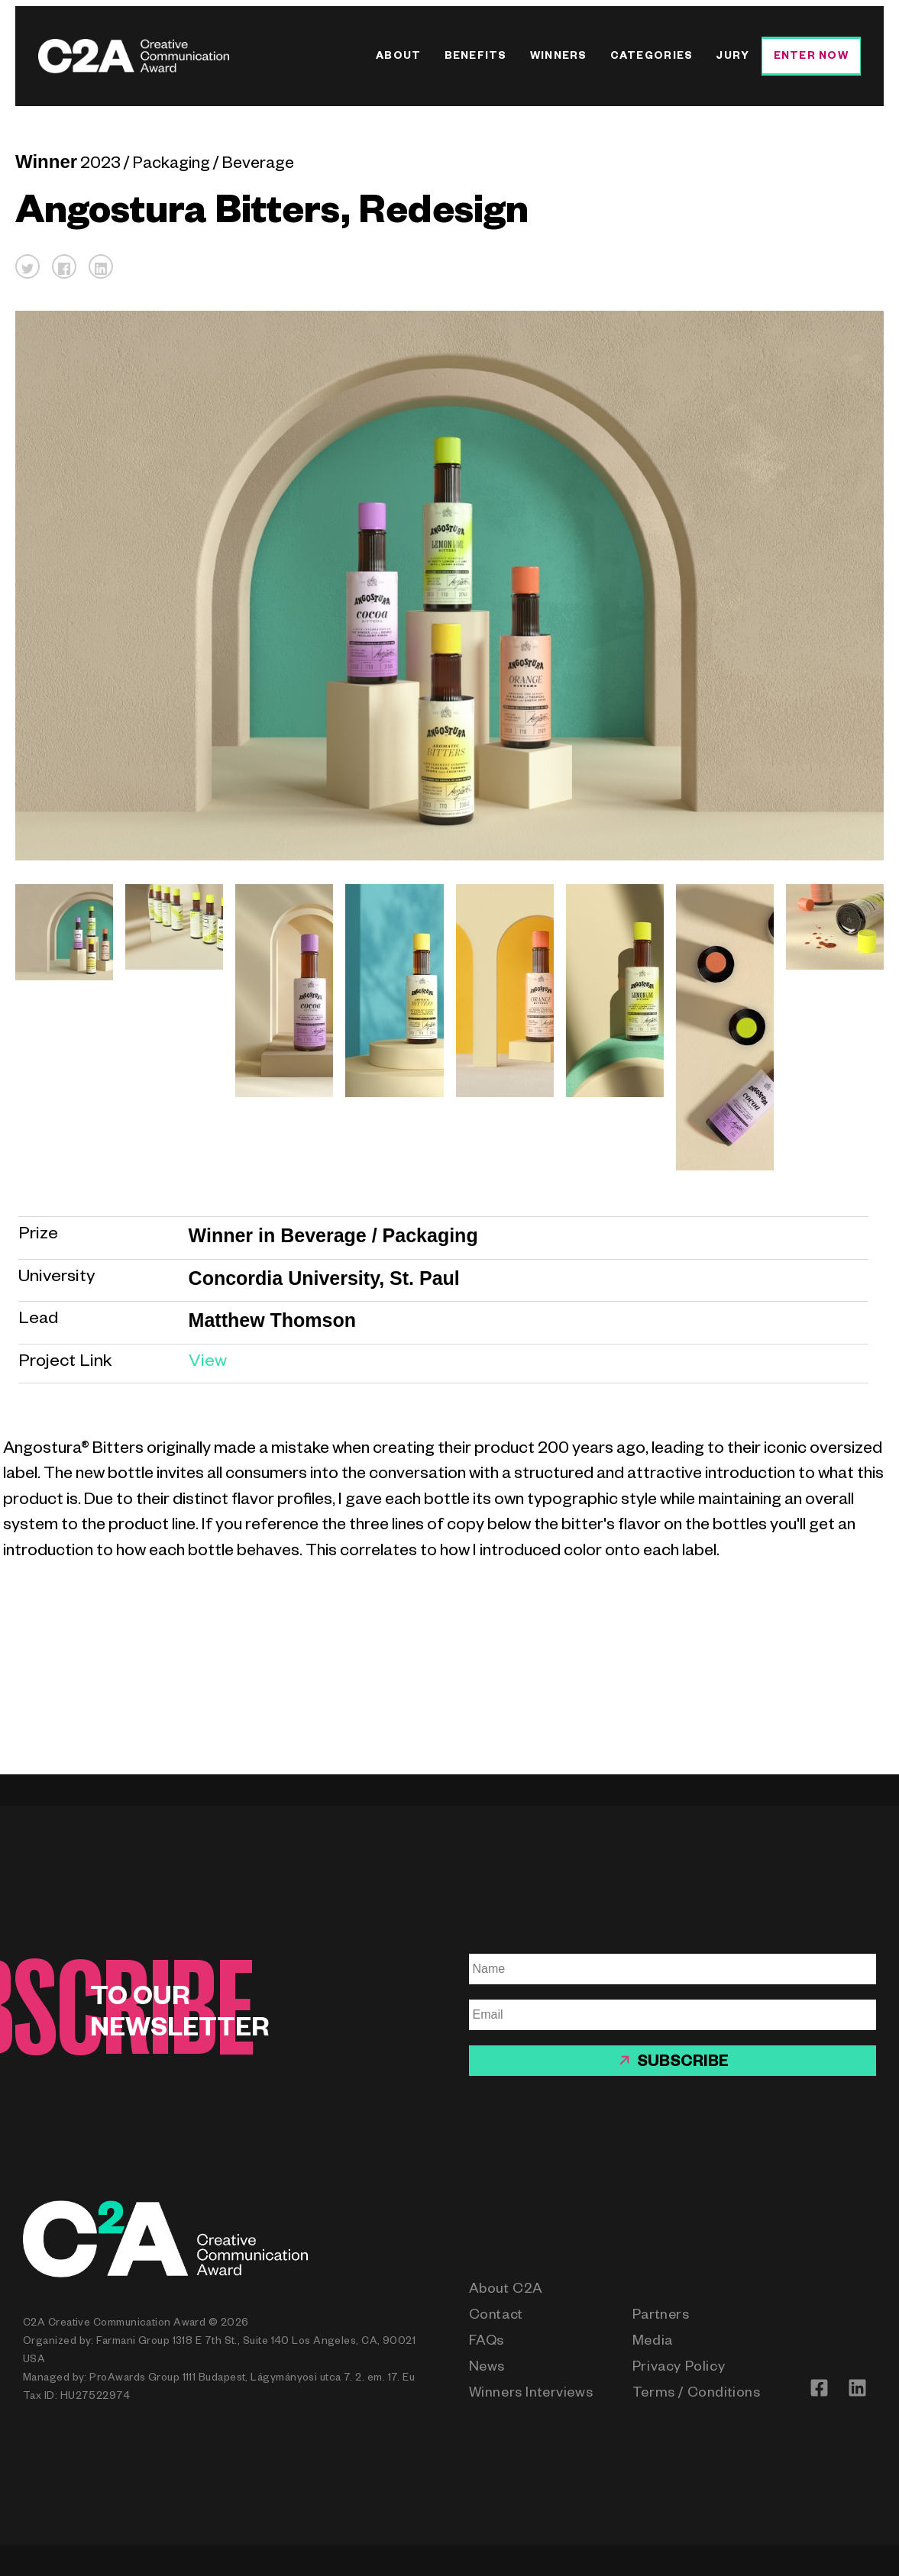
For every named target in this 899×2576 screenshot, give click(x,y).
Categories (652, 57)
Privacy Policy (678, 2368)
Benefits (476, 57)
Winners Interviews (531, 2394)
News (487, 2368)
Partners (661, 2316)
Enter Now (811, 57)
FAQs (486, 2342)
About (398, 57)
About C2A (506, 2290)
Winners (558, 57)
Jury (732, 57)
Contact (496, 2316)
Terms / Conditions (696, 2394)
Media (652, 2342)
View (208, 1363)
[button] (27, 266)
